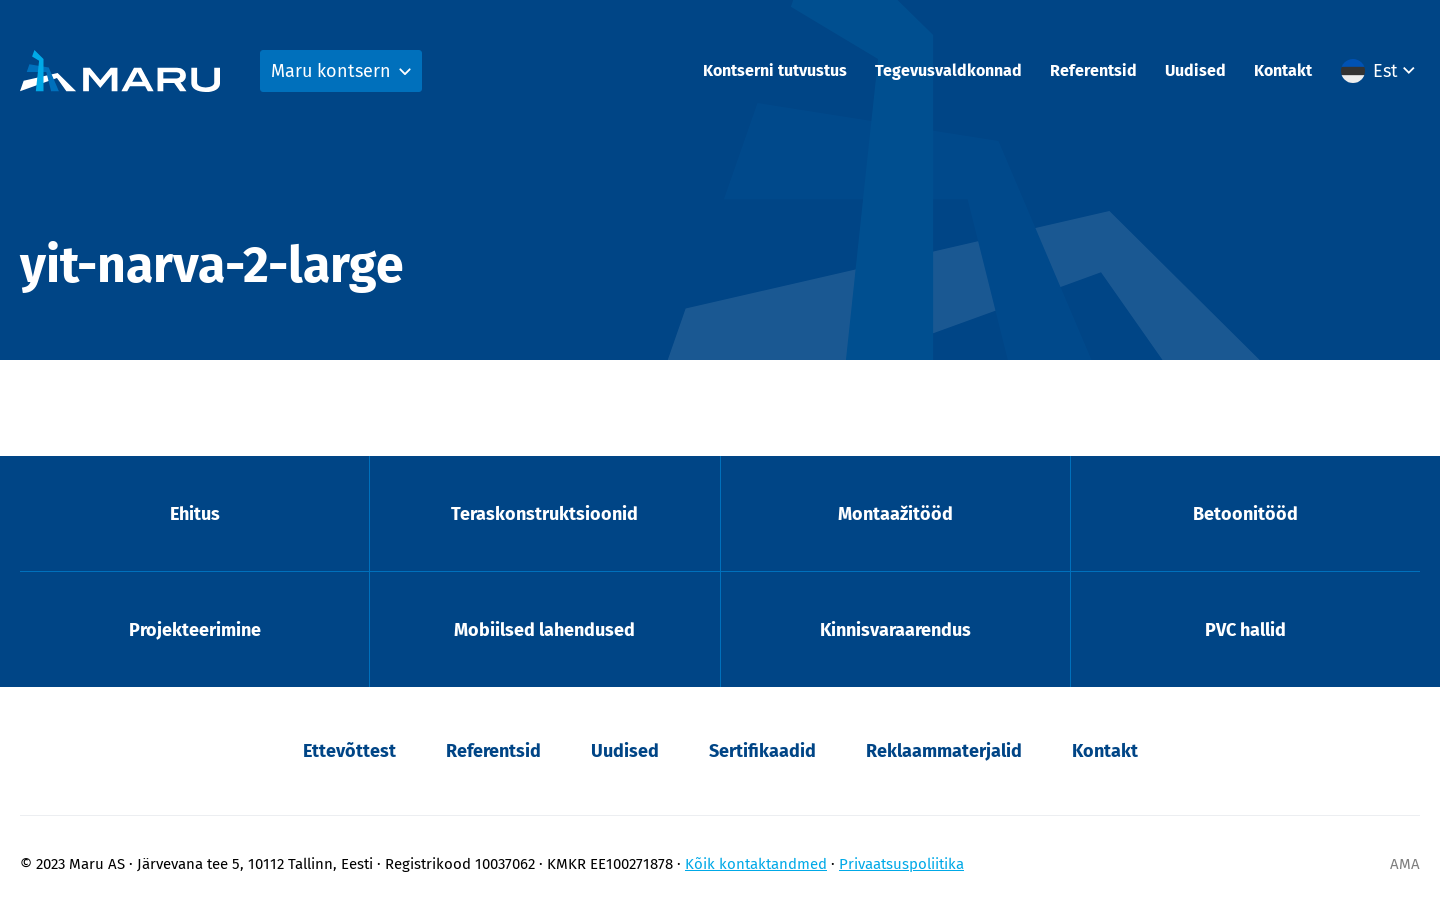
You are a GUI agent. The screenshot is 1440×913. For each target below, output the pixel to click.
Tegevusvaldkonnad (948, 70)
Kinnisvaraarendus (895, 630)
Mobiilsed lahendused (544, 630)
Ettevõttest (349, 751)
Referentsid (1093, 70)
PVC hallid (1245, 630)
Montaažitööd (895, 514)
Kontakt (1283, 70)
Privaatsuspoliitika (901, 864)
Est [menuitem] (1385, 71)
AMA (1405, 864)
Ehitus (195, 514)
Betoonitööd (1245, 514)
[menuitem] (1380, 71)
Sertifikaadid (762, 751)
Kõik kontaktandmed (756, 864)
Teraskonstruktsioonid (544, 514)
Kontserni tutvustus (775, 70)
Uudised (1195, 70)
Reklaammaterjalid (944, 751)
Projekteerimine (195, 630)
